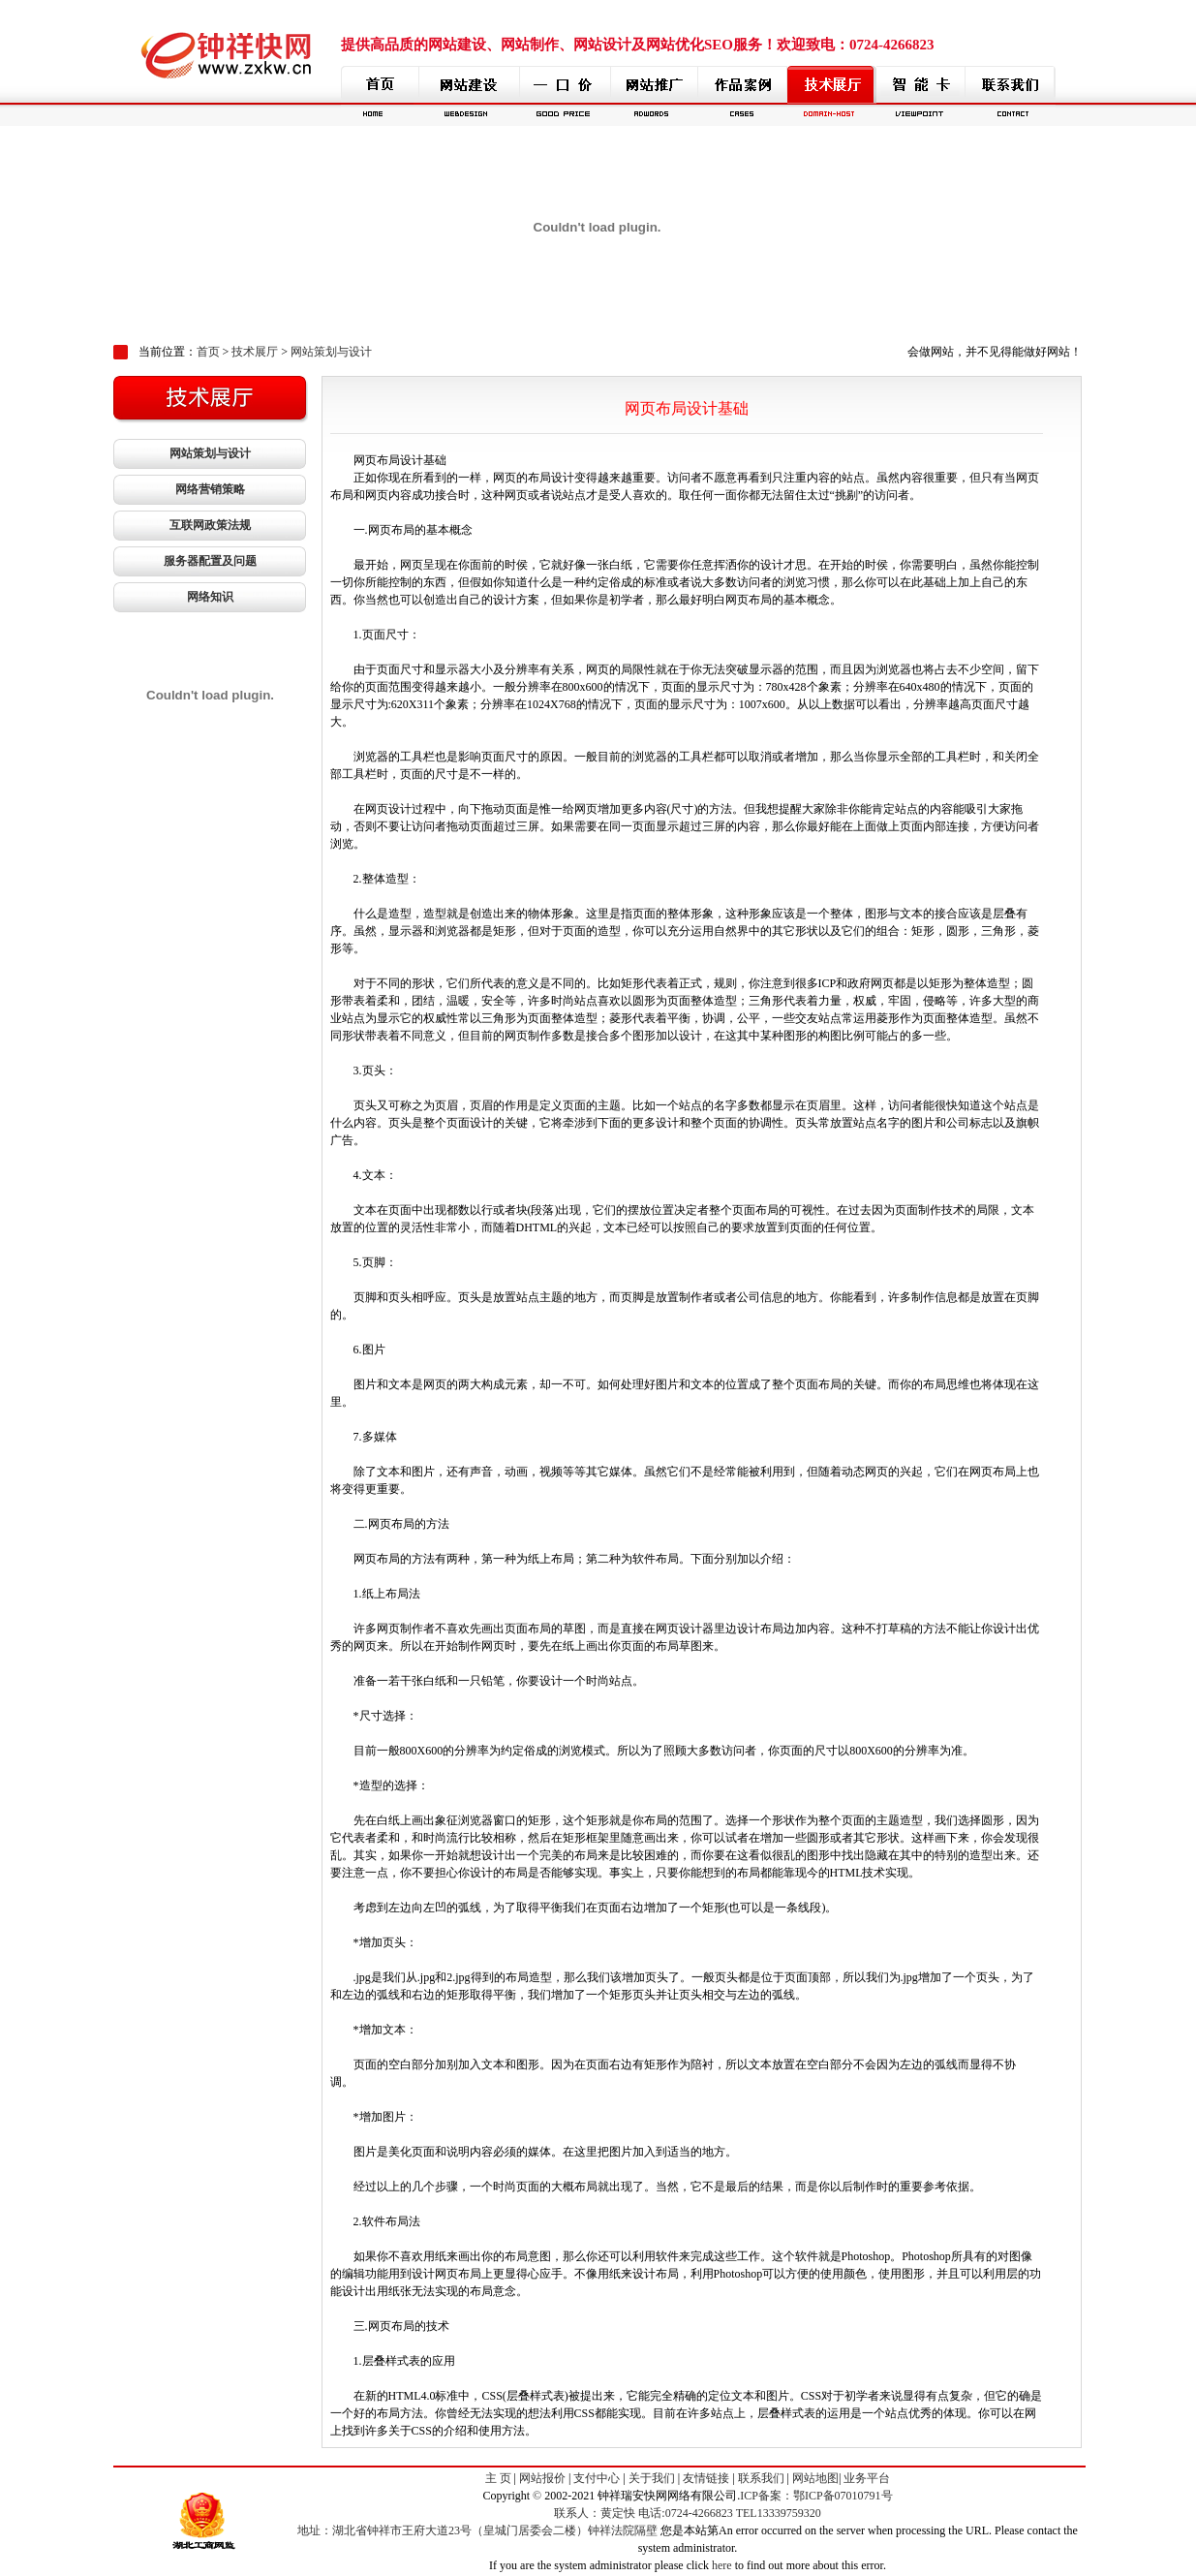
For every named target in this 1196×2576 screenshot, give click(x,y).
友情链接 (706, 2478)
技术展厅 (254, 351)
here (722, 2565)
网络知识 (210, 597)
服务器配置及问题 (210, 561)
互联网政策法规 (210, 525)
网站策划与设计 (331, 351)
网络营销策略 (210, 489)
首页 (208, 351)
